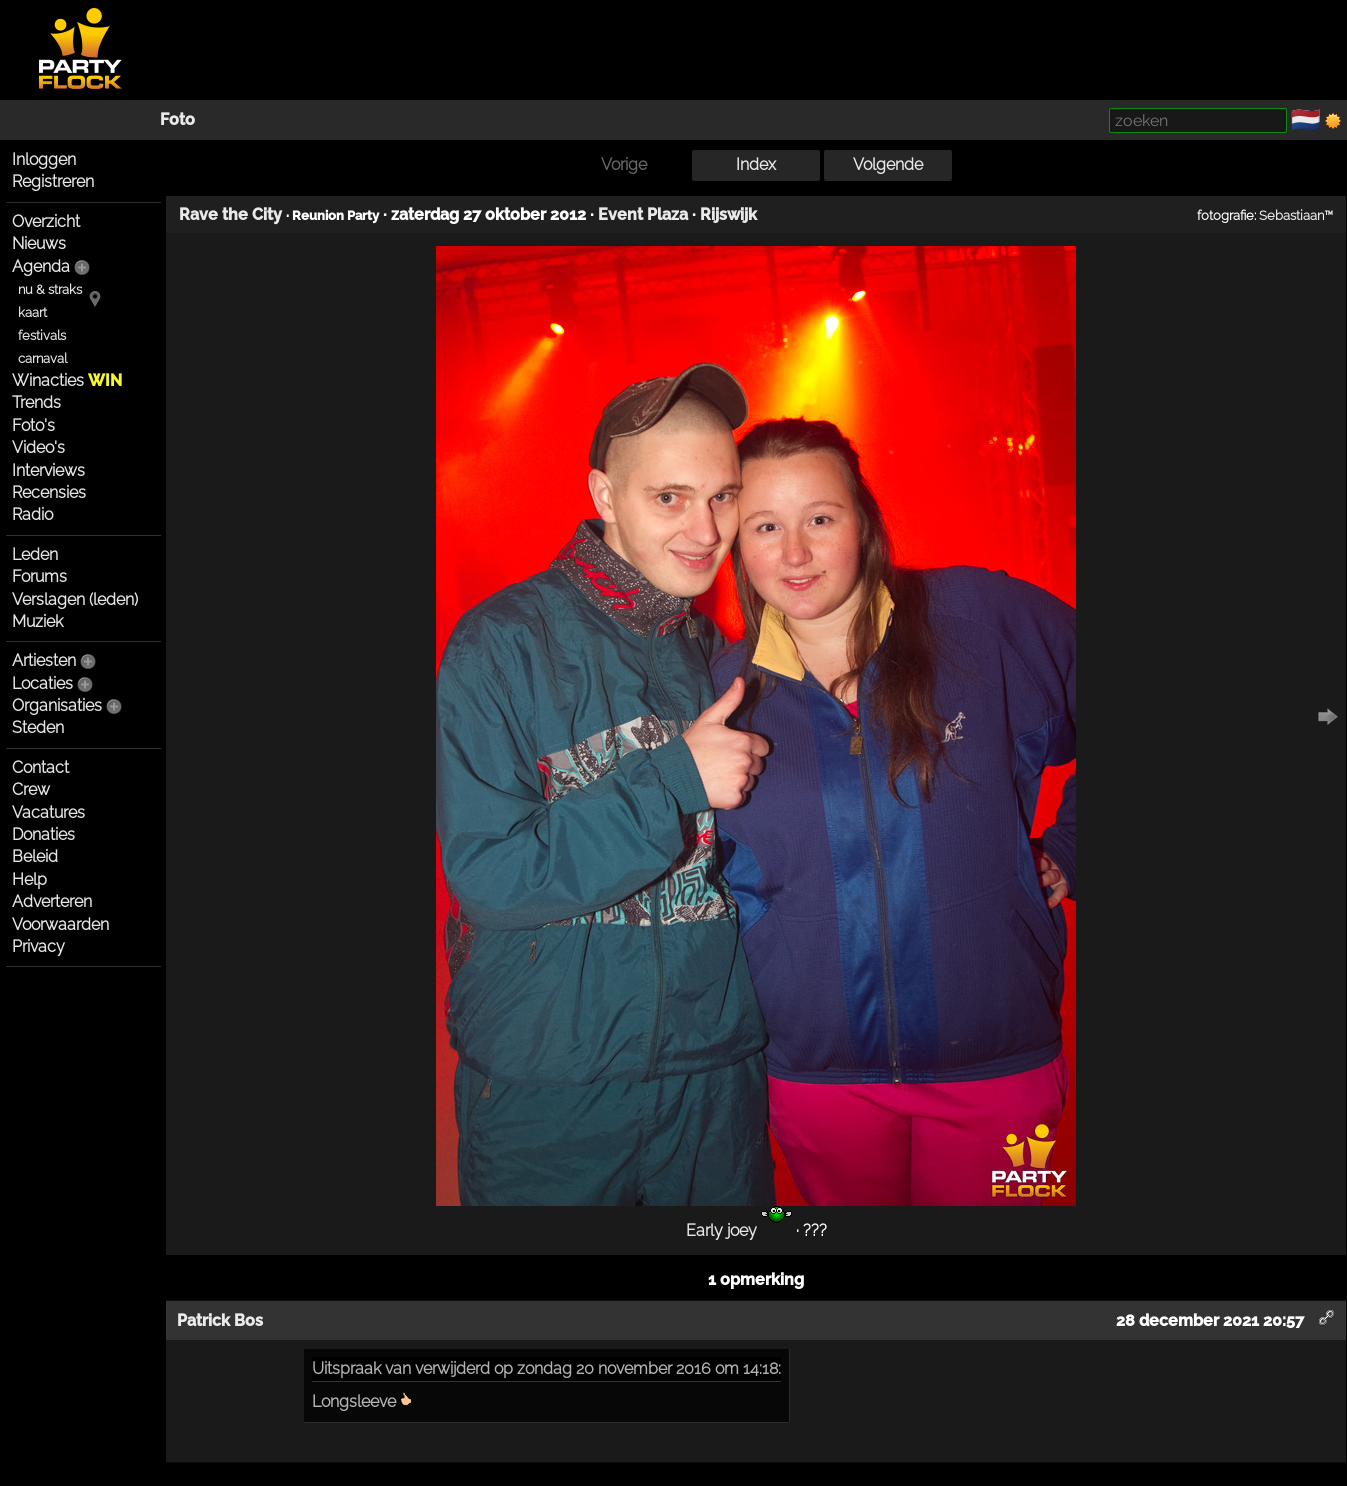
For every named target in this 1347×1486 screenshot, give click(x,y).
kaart (32, 312)
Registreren (53, 181)
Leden (35, 554)
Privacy (38, 946)
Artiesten (44, 660)
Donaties (43, 834)
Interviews (48, 470)
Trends (36, 402)
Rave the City (230, 214)
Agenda (41, 266)
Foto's (33, 425)
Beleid (35, 856)
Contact (40, 767)
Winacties (67, 380)
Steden (38, 727)
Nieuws (39, 243)
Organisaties (57, 705)
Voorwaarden (60, 924)
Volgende (888, 164)
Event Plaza (643, 214)
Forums (39, 576)
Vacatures (48, 812)
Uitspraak (346, 1368)
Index (756, 164)
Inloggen (44, 159)
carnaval (42, 358)
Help (29, 879)
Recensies (49, 492)
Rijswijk (728, 214)
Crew (31, 789)
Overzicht (46, 221)
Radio (32, 514)
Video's (38, 447)
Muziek (37, 621)
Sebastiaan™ (1296, 215)
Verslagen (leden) (75, 599)
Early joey (739, 1230)
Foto (177, 119)
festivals (42, 335)
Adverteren (52, 901)
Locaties (42, 683)
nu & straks (50, 289)
